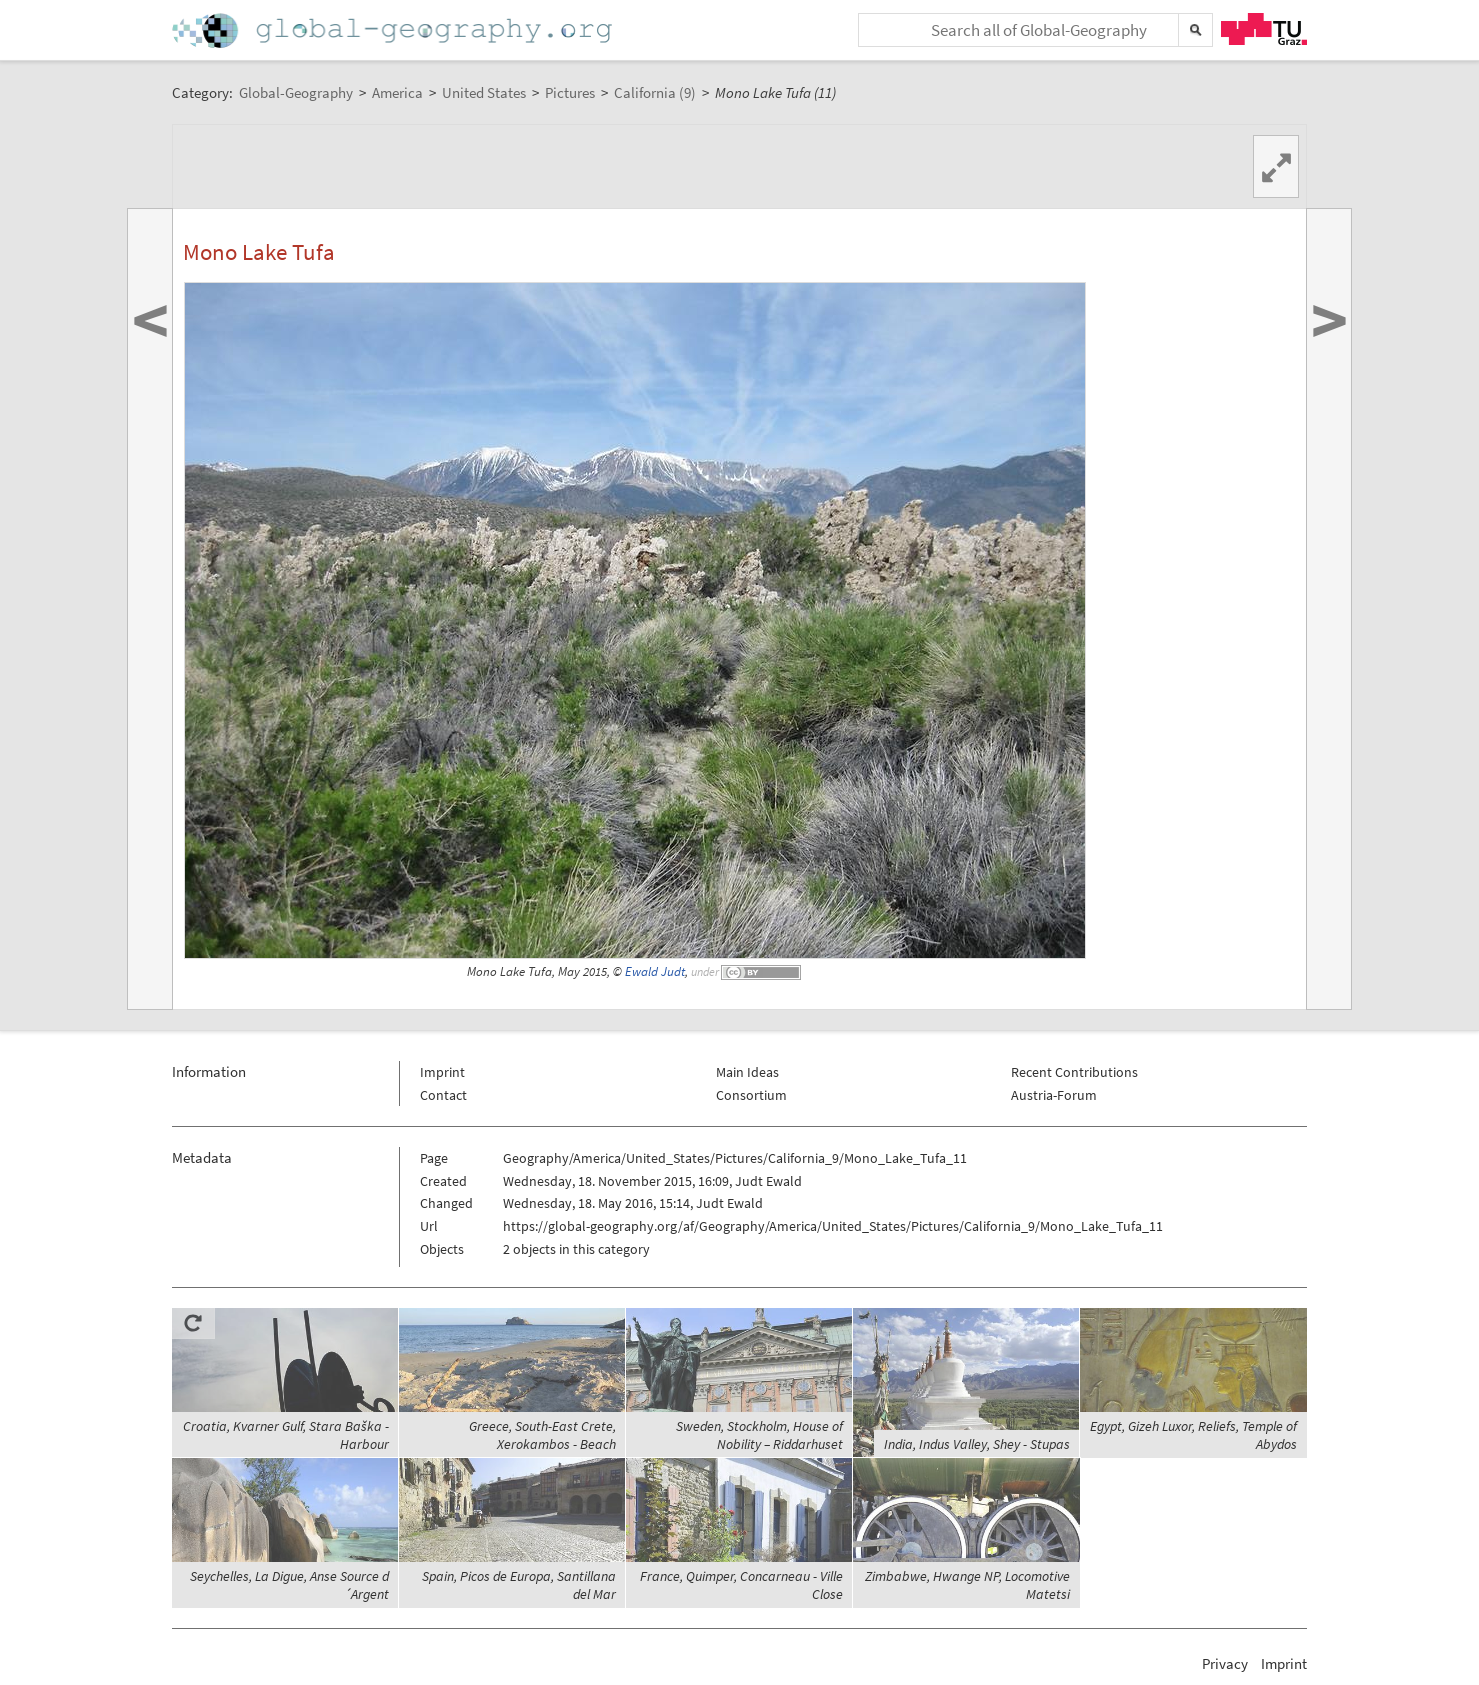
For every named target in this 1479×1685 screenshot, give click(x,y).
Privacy (1225, 1663)
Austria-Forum (1054, 1095)
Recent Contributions (1074, 1072)
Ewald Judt (655, 971)
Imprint (442, 1072)
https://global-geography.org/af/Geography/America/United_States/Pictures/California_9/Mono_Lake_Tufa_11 (833, 1226)
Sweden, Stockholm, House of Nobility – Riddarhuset (759, 1435)
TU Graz (1264, 29)
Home (394, 30)
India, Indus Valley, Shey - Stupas (977, 1444)
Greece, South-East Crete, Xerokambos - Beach (542, 1435)
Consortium (751, 1095)
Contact (443, 1095)
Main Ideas (747, 1072)
